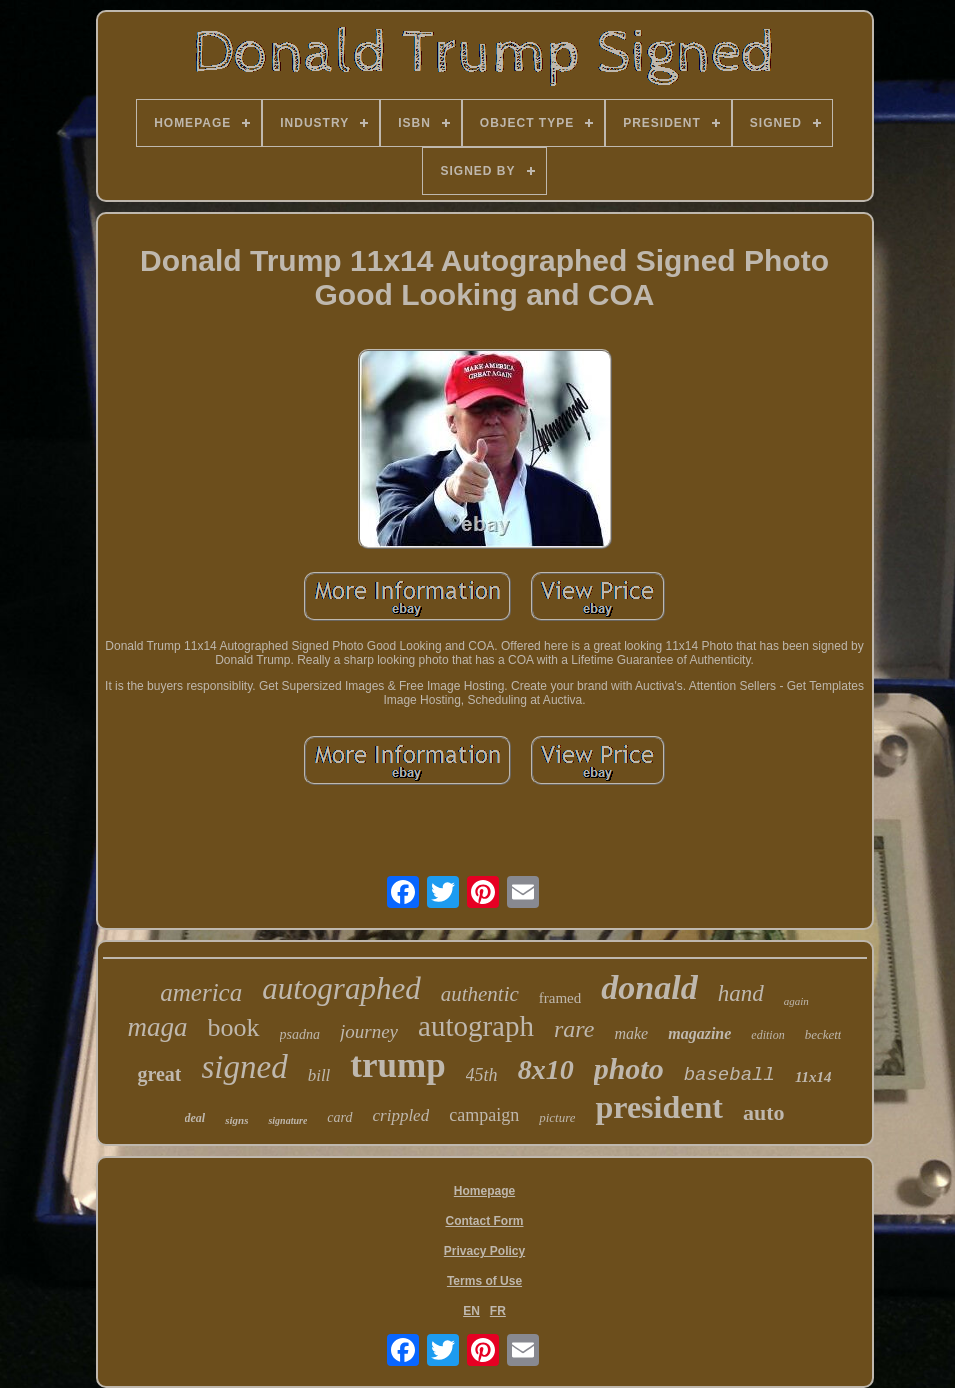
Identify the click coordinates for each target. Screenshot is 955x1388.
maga (158, 1027)
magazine (699, 1033)
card (339, 1117)
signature (287, 1120)
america (201, 992)
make (631, 1033)
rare (574, 1029)
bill (319, 1075)
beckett (823, 1034)
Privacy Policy (484, 1251)
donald (649, 987)
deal (195, 1118)
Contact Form (485, 1221)
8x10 (546, 1069)
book (234, 1027)
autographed (341, 988)
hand (741, 993)
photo (629, 1068)
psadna (300, 1034)
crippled (401, 1115)
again (796, 1001)
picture (557, 1117)
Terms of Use (484, 1281)
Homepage (484, 1191)
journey (369, 1031)
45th (482, 1075)
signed (244, 1067)
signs (236, 1120)
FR (498, 1311)
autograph (476, 1026)
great (159, 1074)
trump (397, 1065)
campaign (484, 1115)
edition (767, 1035)
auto (764, 1112)
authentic (480, 994)
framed (560, 998)
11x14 (813, 1077)
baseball (729, 1075)
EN (471, 1311)
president (658, 1107)
